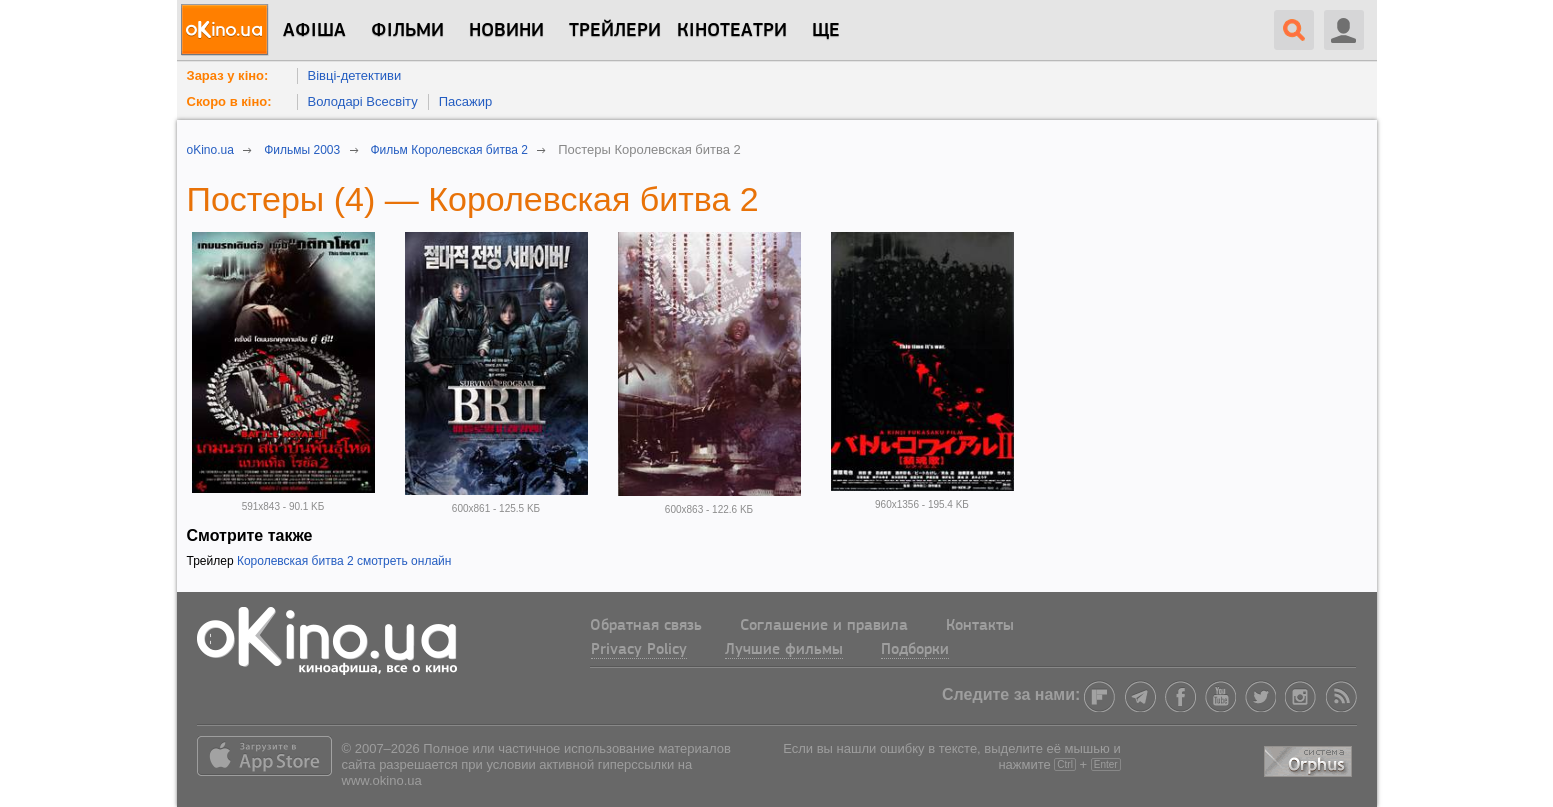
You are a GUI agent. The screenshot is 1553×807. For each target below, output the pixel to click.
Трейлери (615, 31)
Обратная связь (646, 626)
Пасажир (466, 101)
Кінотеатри (732, 31)
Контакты (980, 626)
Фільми (407, 31)
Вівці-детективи (355, 75)
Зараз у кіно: (228, 75)
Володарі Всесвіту (363, 101)
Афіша (314, 31)
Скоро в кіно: (229, 101)
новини (506, 31)
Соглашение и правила (824, 626)
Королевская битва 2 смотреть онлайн (344, 561)
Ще (826, 31)
